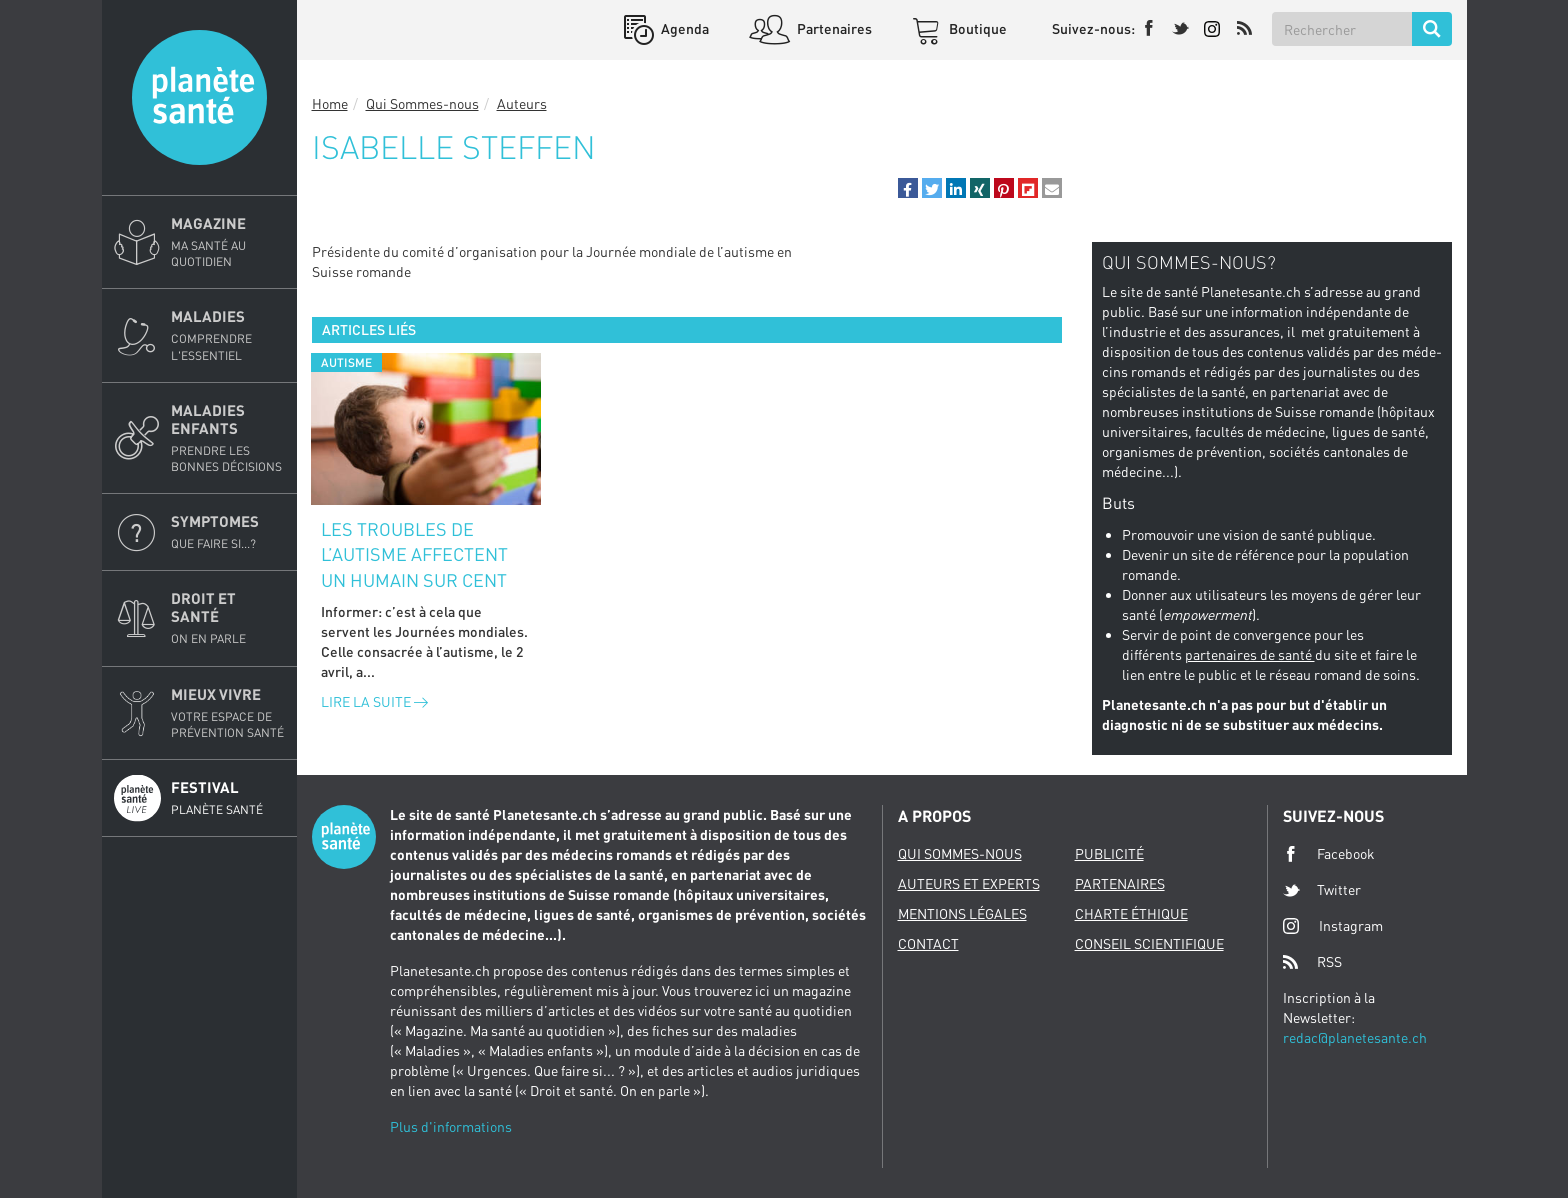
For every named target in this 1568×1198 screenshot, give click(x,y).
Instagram (1333, 925)
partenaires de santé (1250, 654)
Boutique (976, 28)
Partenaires (833, 28)
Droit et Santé (228, 618)
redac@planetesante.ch (1355, 1037)
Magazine (228, 242)
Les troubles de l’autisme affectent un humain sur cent (414, 554)
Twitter (1322, 890)
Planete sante (199, 97)
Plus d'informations (451, 1126)
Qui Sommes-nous (422, 103)
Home (330, 103)
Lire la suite (374, 701)
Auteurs (522, 103)
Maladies (228, 335)
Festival (228, 798)
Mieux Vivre (228, 713)
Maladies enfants (228, 438)
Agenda (683, 28)
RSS (1312, 962)
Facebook (1329, 854)
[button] (908, 188)
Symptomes (228, 532)
